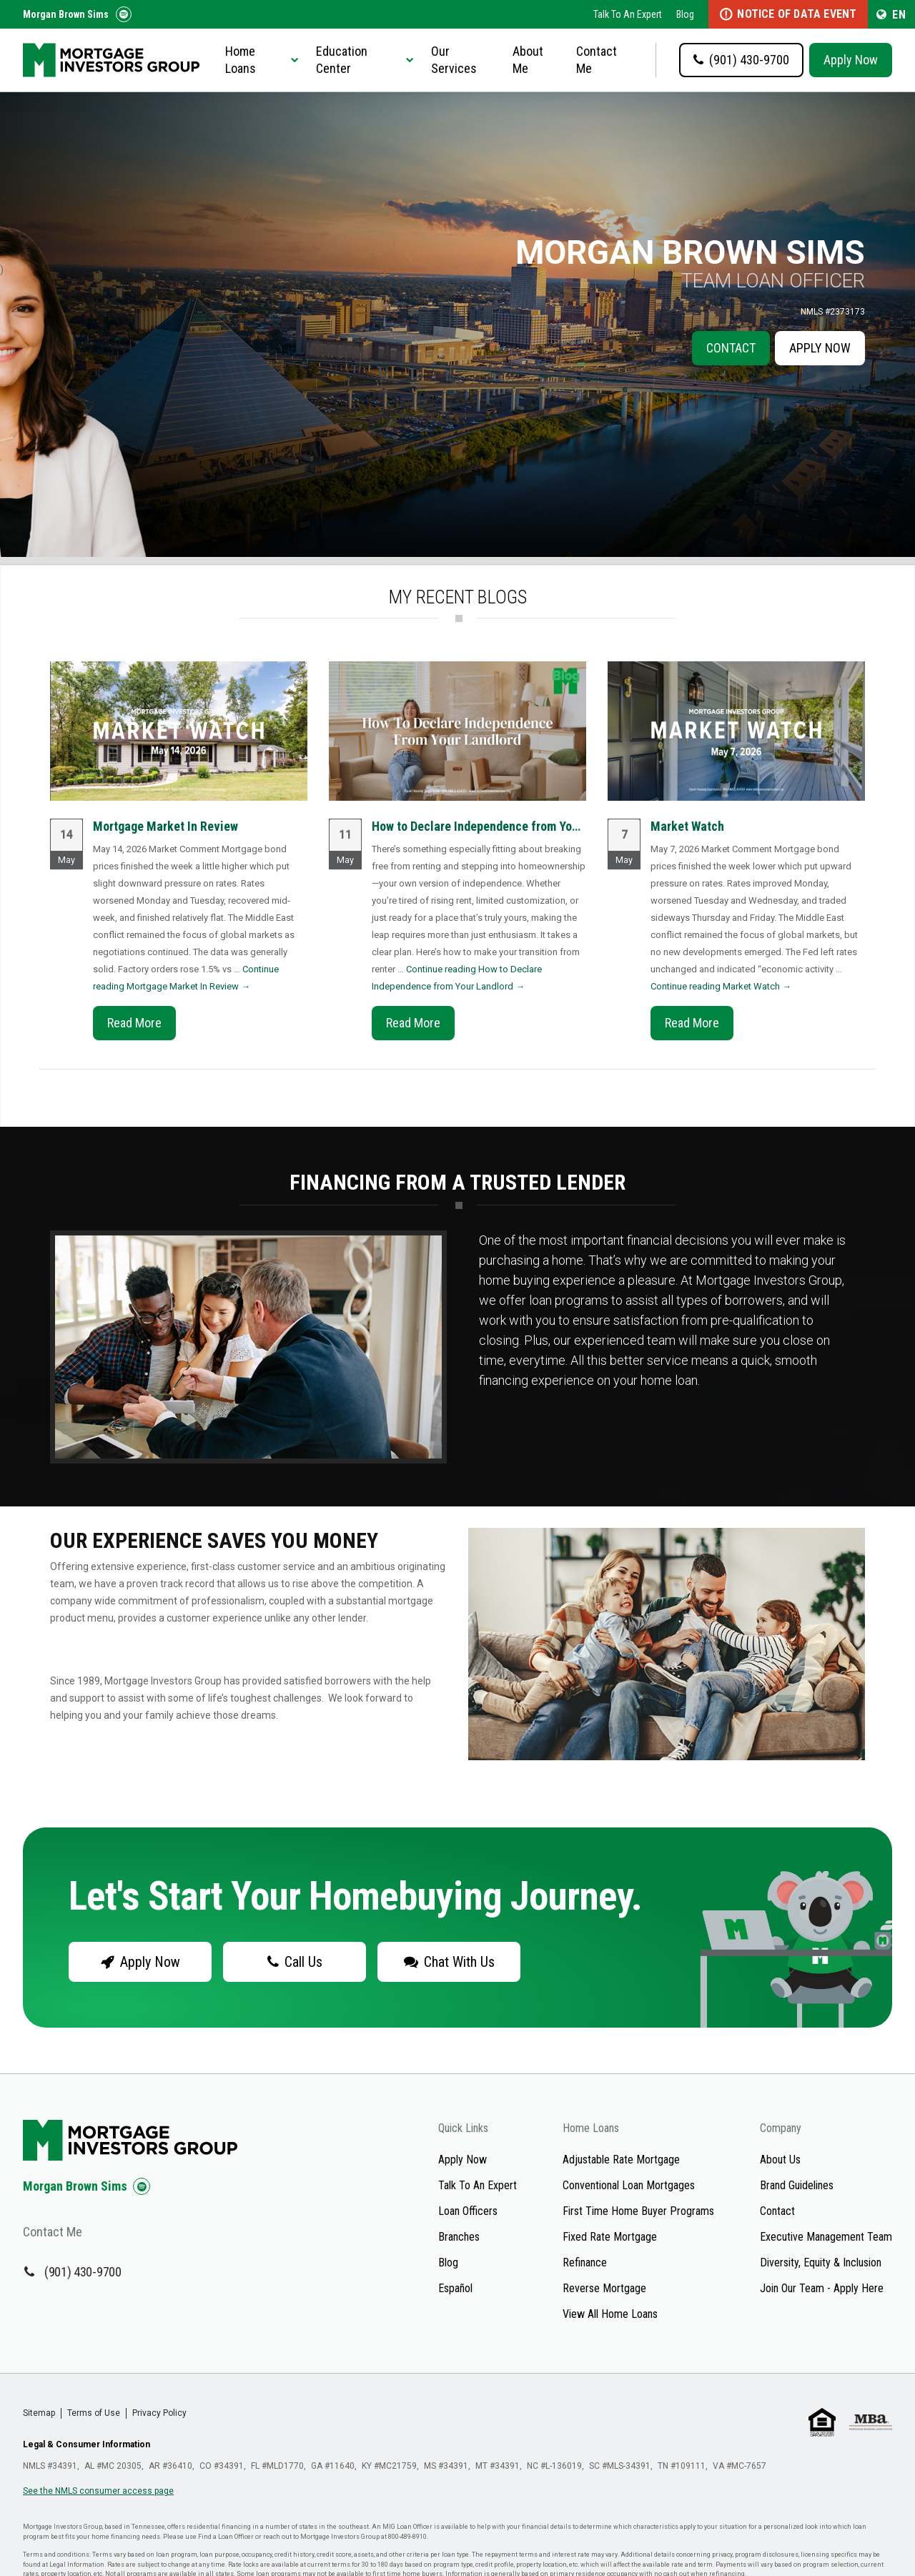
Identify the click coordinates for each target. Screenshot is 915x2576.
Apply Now (851, 59)
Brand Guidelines (797, 2185)
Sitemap (39, 2413)
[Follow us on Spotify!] (124, 14)
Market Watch (687, 826)
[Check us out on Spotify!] (141, 2186)
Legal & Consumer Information (86, 2444)
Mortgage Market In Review (165, 826)
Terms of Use (93, 2413)
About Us (780, 2159)
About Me (528, 60)
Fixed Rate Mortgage (610, 2237)
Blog (685, 14)
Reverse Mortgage (604, 2288)
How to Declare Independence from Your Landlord (502, 826)
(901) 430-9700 (83, 2271)
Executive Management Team (826, 2237)
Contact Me (596, 60)
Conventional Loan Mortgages (629, 2185)
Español (455, 2288)
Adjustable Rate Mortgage (621, 2159)
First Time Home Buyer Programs (638, 2211)
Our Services (454, 60)
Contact (731, 347)
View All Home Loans (610, 2314)
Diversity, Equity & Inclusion (820, 2262)
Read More (134, 1022)
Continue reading (721, 986)
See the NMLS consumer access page (98, 2491)
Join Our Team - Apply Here (822, 2288)
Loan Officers (468, 2211)
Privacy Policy (159, 2413)
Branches (459, 2237)
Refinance (585, 2262)
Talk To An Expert (627, 14)
